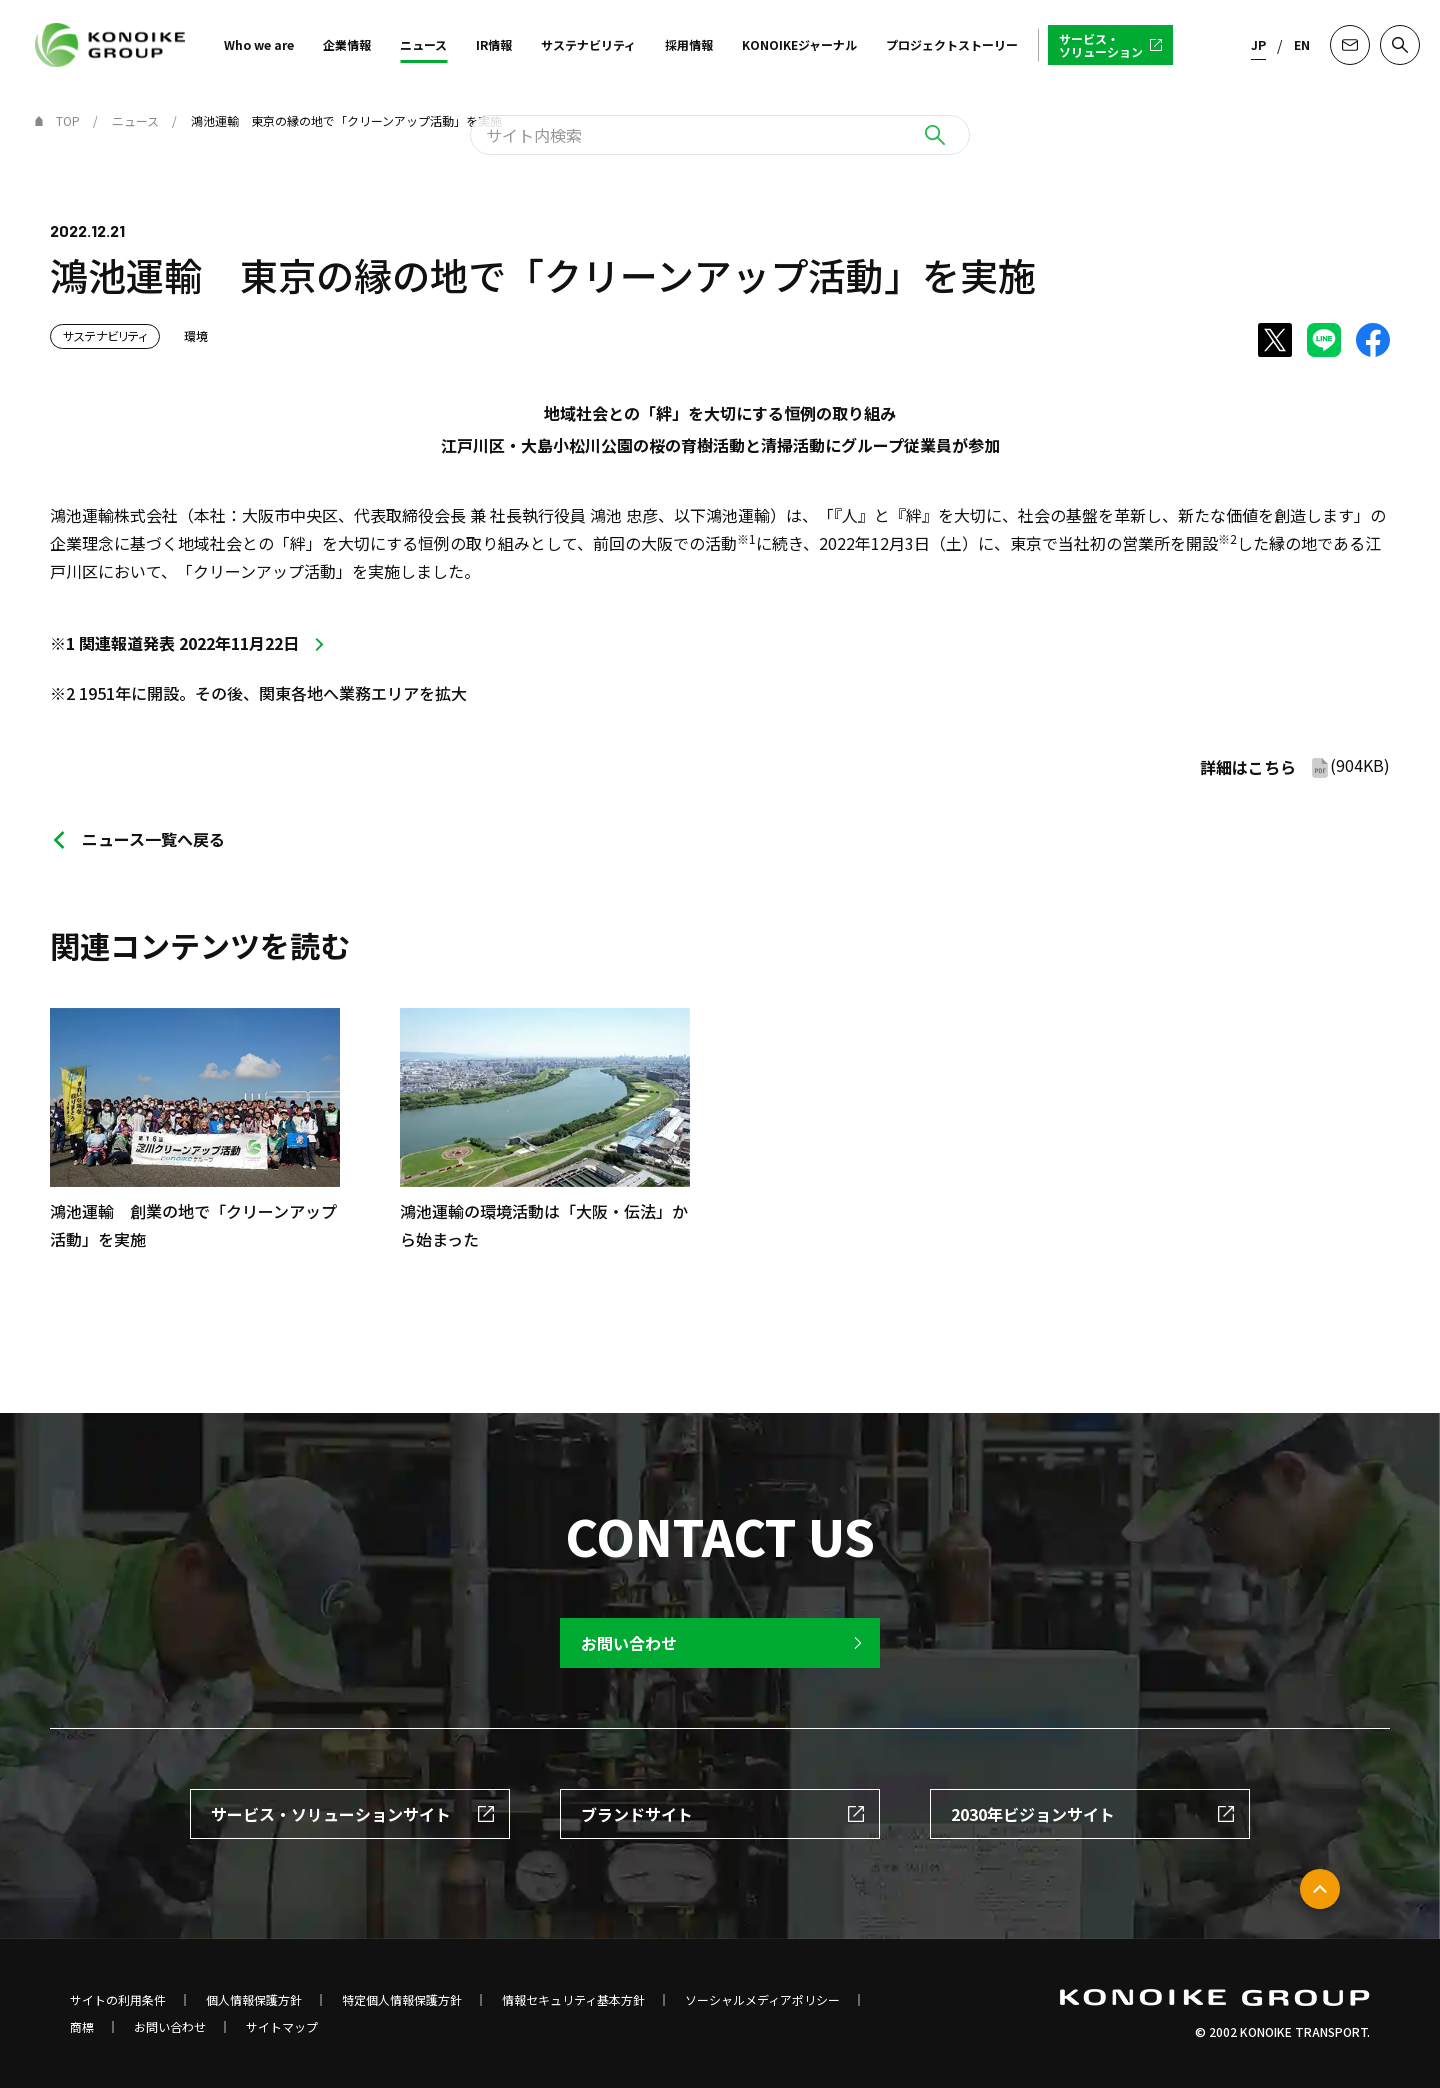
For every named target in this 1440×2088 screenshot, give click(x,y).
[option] (515, 1101)
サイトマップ (282, 2027)
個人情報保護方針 (254, 2000)
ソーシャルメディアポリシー (762, 2000)
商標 (82, 2027)
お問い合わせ (170, 2027)
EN (1302, 44)
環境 (196, 335)
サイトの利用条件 (118, 2000)
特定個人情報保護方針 (402, 2000)
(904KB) (1295, 766)
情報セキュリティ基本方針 (573, 2000)
